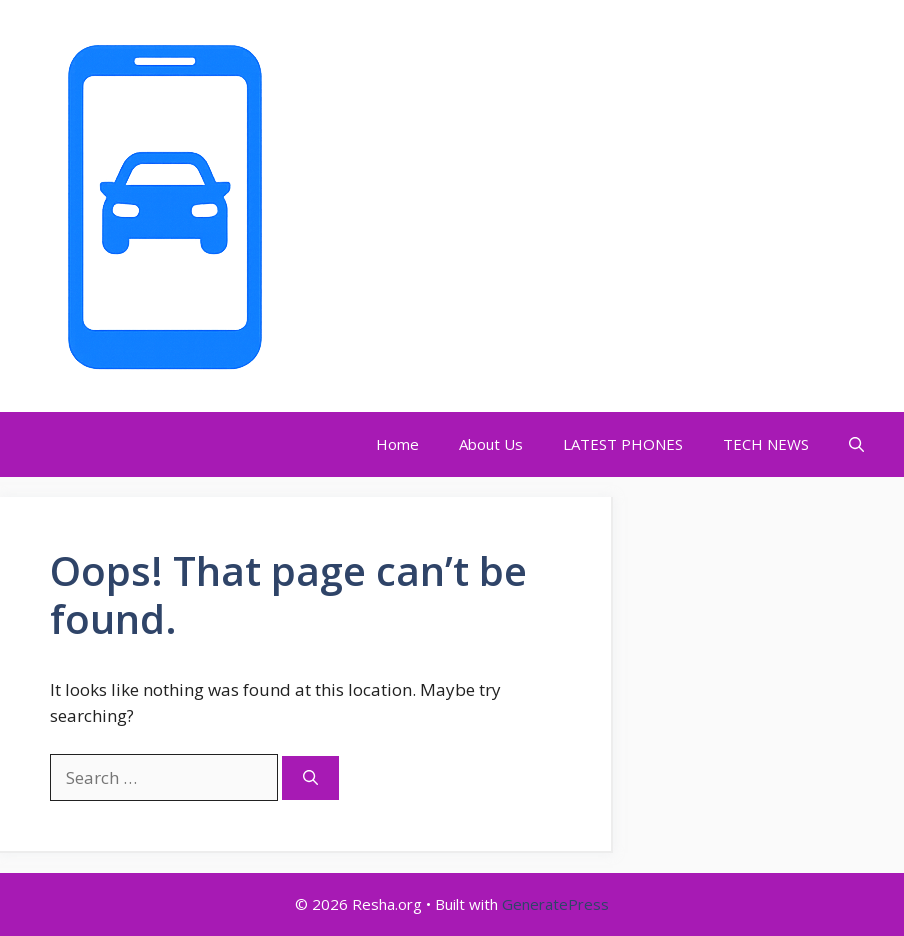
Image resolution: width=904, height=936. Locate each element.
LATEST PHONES (623, 444)
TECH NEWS (766, 444)
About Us (491, 444)
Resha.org (353, 206)
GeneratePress (555, 904)
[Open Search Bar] (856, 444)
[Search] (310, 778)
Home (397, 444)
